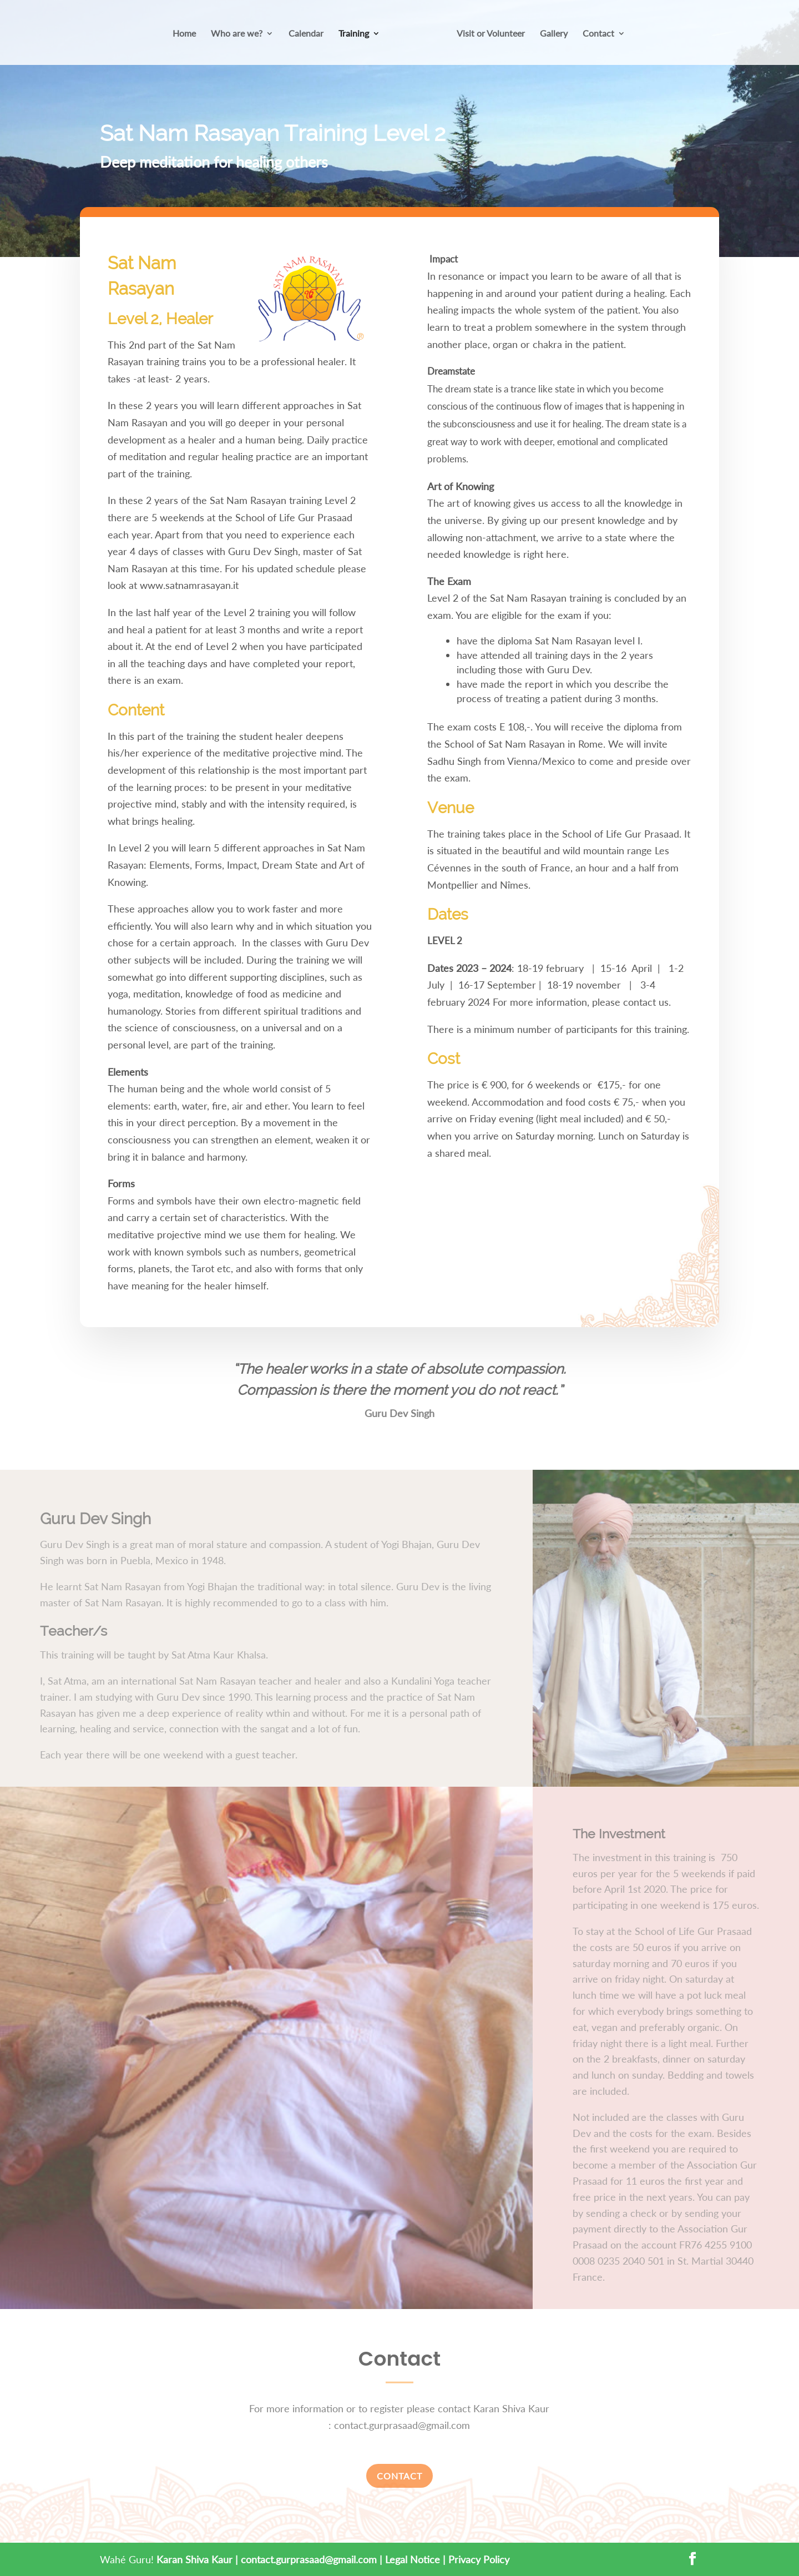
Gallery (550, 33)
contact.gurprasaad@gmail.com (309, 2559)
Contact (594, 33)
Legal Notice (412, 2559)
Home (188, 33)
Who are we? (240, 33)
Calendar (309, 33)
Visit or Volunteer (487, 33)
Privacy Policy (478, 2559)
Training (357, 33)
